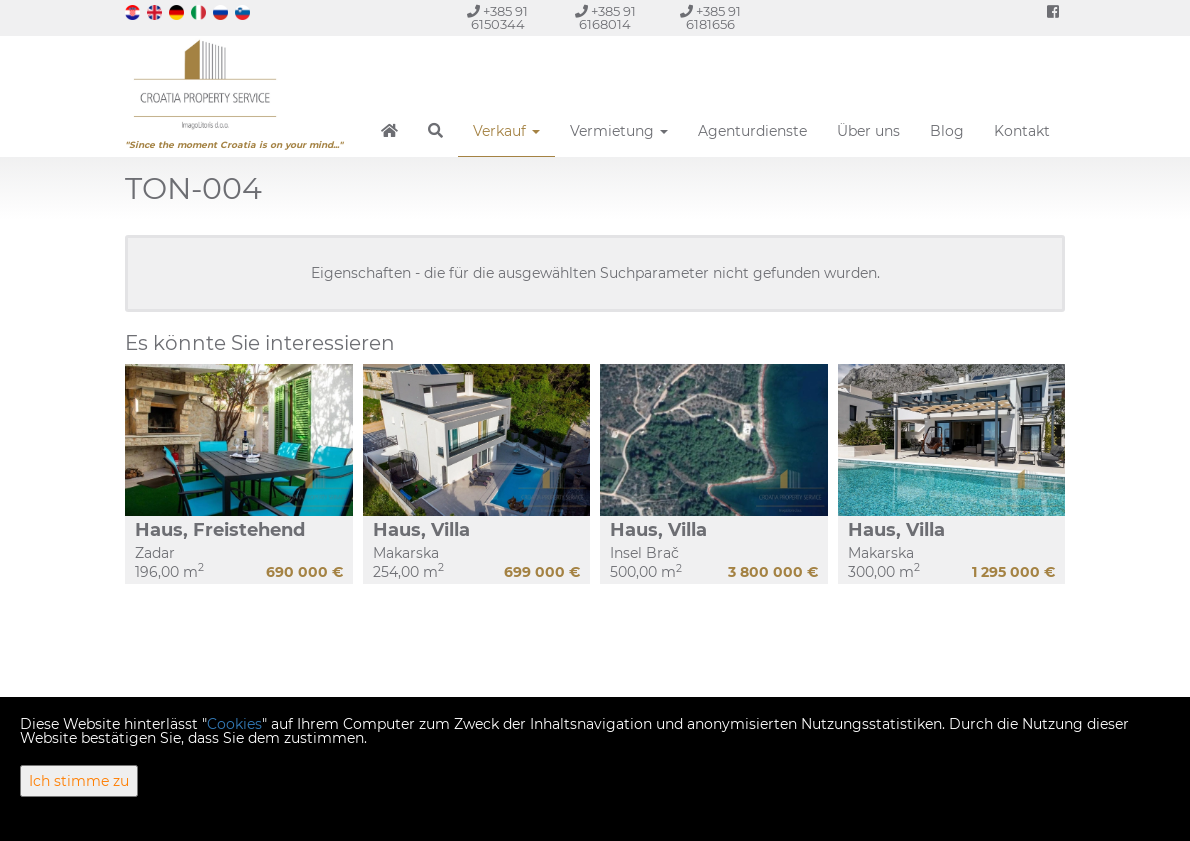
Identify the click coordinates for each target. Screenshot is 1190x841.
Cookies (234, 724)
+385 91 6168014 (605, 18)
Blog (947, 131)
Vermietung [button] (619, 131)
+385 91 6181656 (710, 18)
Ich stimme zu (79, 781)
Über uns (868, 131)
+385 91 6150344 (497, 18)
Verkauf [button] (506, 131)
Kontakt (1022, 131)
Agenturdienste (752, 131)
